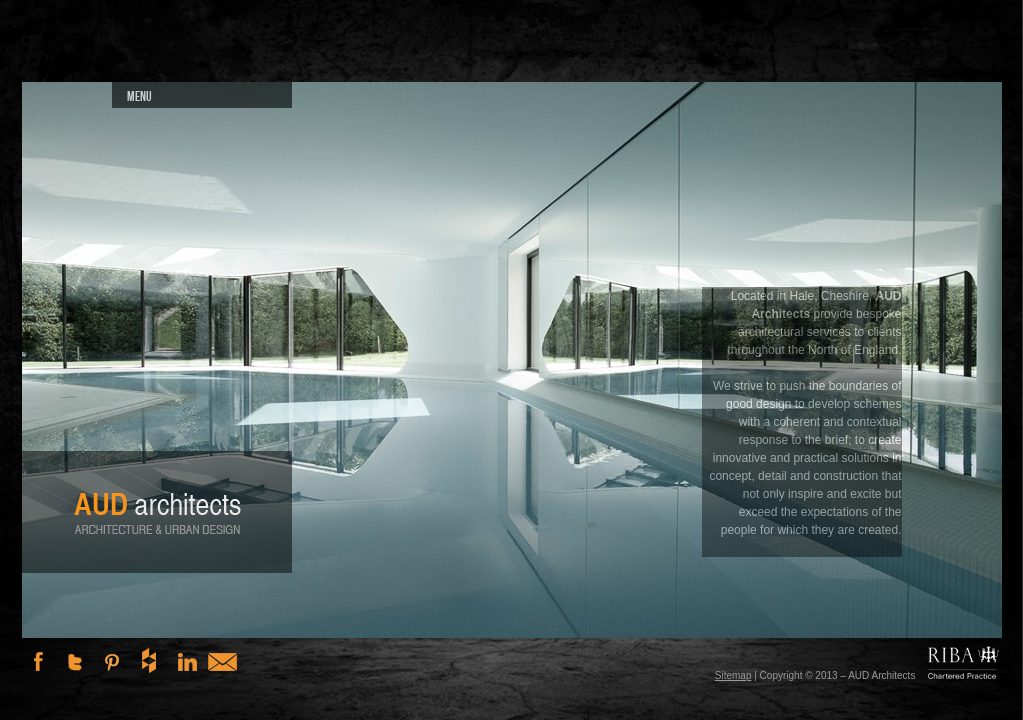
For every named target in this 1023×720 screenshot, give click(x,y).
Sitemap (733, 675)
